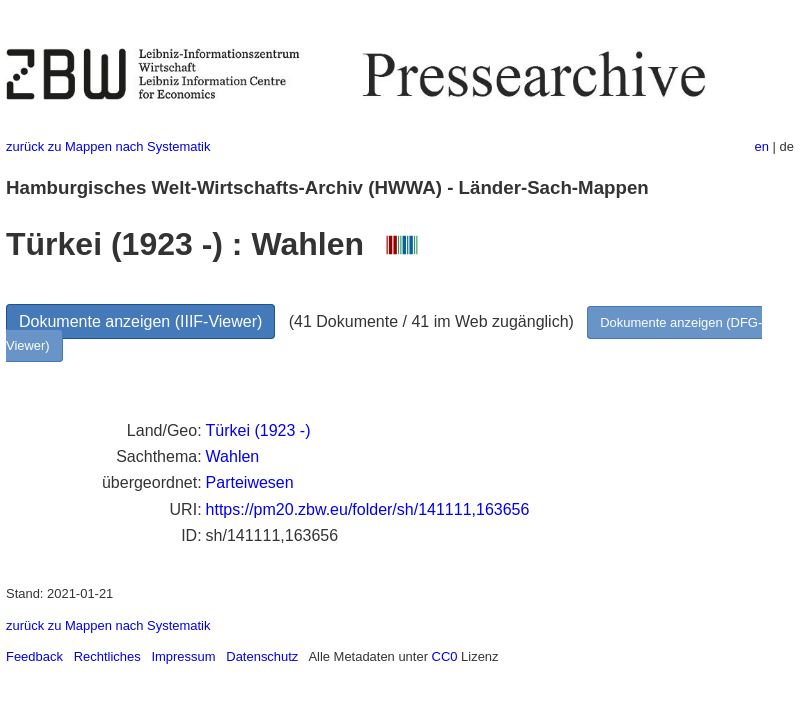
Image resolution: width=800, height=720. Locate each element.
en (762, 146)
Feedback (34, 656)
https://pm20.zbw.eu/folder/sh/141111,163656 (368, 509)
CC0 (445, 656)
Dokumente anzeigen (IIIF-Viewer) (140, 321)
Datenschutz (262, 656)
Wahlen (233, 456)
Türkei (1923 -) (258, 430)
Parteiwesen (250, 482)
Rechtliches (107, 656)
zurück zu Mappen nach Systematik (108, 146)
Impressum (183, 656)
